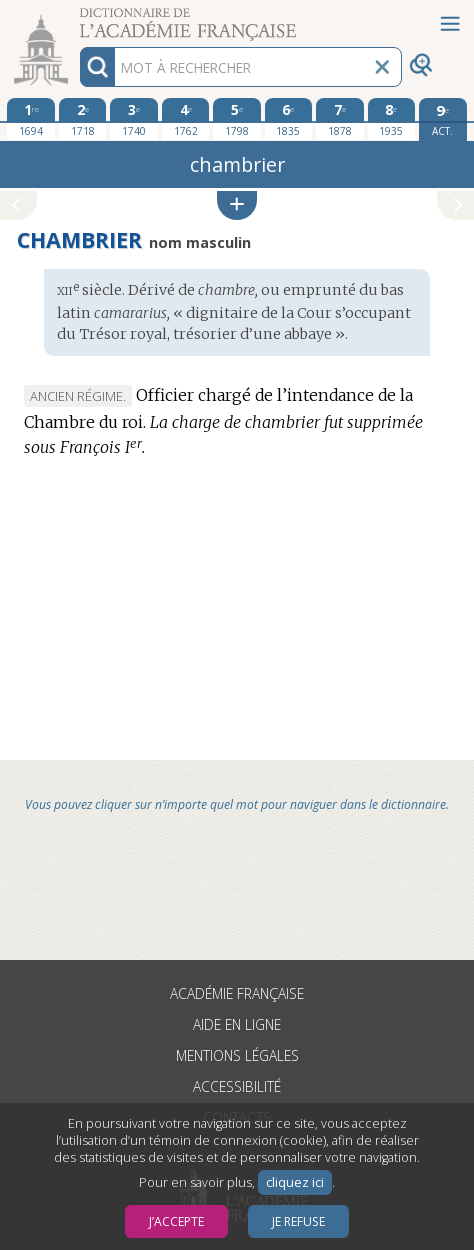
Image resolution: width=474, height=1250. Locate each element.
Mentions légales (237, 1055)
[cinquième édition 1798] (237, 119)
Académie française (237, 993)
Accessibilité (237, 1086)
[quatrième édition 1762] (186, 119)
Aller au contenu (78, 17)
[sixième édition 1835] (289, 119)
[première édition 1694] (31, 119)
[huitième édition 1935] (392, 119)
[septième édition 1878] (340, 119)
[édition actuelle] (443, 119)
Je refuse (298, 1221)
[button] (237, 205)
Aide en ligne (237, 1024)
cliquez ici (295, 1182)
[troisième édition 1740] (134, 119)
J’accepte (176, 1221)
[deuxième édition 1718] (83, 119)
